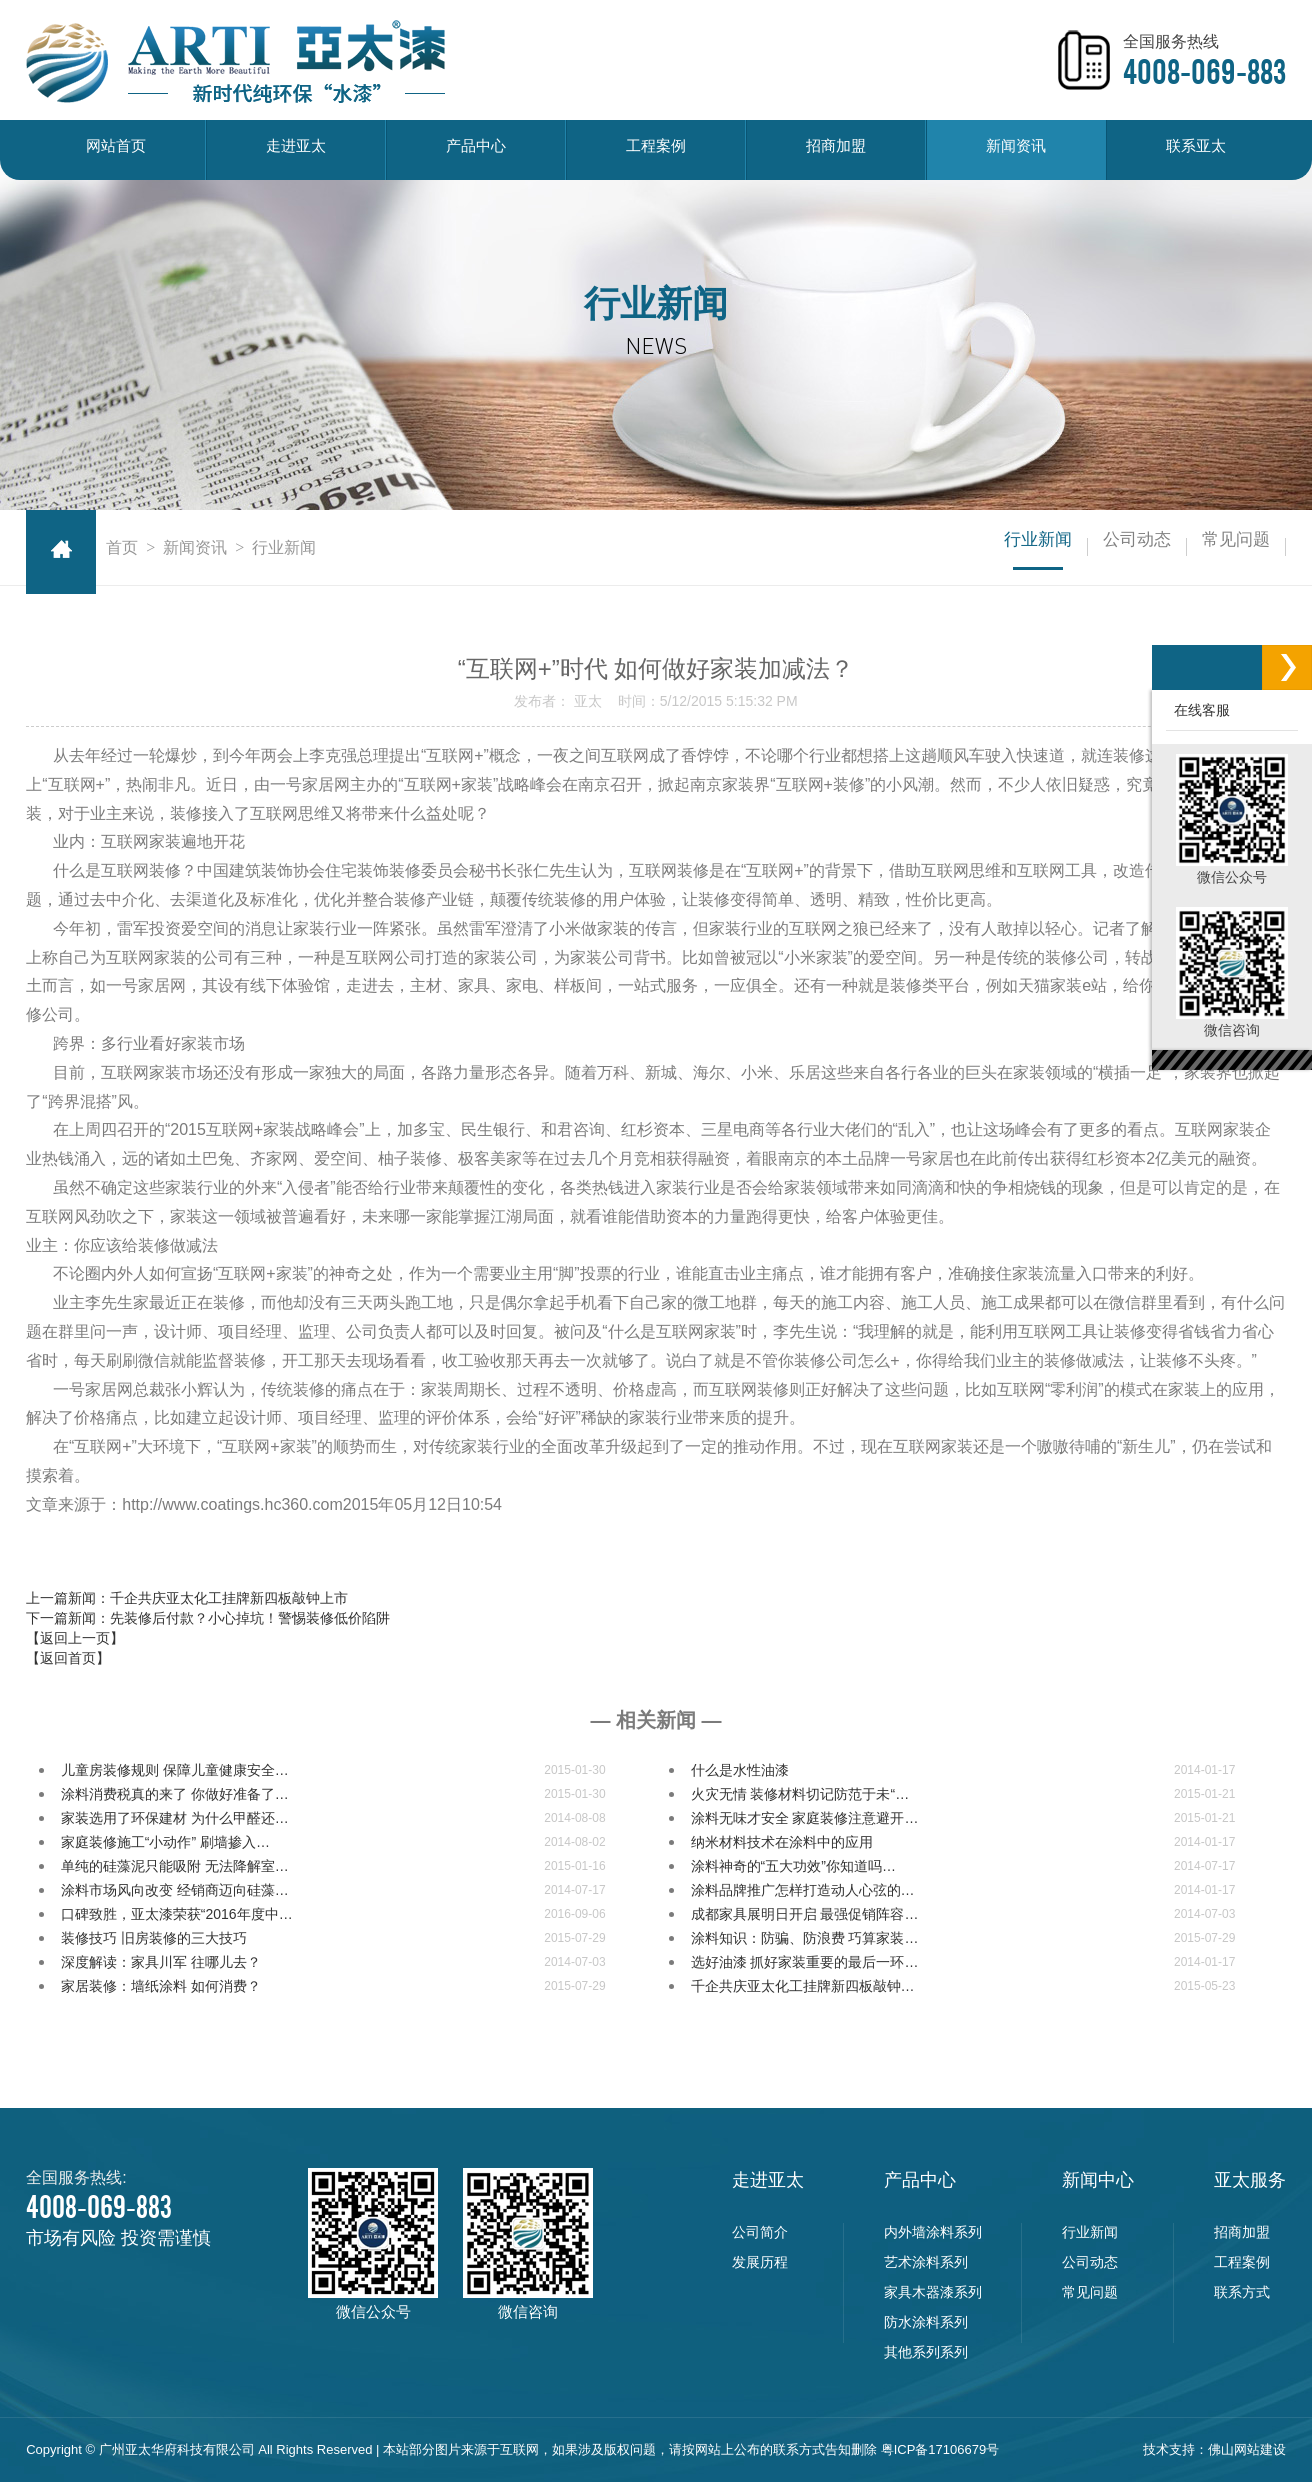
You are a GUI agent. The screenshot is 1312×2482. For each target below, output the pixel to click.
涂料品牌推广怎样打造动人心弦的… (803, 1890)
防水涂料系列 (926, 2322)
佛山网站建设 (1247, 2449)
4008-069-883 (1204, 72)
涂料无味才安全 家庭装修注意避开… (805, 1818)
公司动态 (1082, 547)
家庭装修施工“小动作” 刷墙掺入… (165, 1842)
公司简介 (760, 2232)
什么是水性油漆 (740, 1770)
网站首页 (116, 149)
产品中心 (476, 149)
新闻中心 (1098, 2180)
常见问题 (1218, 547)
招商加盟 (836, 149)
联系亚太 (1196, 149)
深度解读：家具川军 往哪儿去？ (161, 1962)
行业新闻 (946, 547)
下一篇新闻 (208, 1618)
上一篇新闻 (187, 1598)
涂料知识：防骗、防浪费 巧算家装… (805, 1938)
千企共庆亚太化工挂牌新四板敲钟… (803, 1986)
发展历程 (760, 2262)
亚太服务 (1250, 2180)
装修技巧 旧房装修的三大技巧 (154, 1938)
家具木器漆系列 (933, 2292)
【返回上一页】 (75, 1638)
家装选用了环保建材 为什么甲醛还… (175, 1818)
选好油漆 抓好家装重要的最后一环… (805, 1962)
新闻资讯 (1016, 149)
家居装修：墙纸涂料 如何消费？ (161, 1986)
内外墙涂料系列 (933, 2232)
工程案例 (656, 149)
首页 (122, 547)
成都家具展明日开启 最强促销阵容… (805, 1914)
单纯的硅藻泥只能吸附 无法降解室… (175, 1866)
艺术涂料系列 (926, 2262)
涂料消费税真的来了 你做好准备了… (175, 1794)
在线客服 (1198, 710)
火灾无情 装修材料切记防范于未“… (800, 1794)
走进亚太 (296, 149)
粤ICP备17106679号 (940, 2449)
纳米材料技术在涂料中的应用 (782, 1842)
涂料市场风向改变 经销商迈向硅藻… (175, 1890)
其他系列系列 (926, 2352)
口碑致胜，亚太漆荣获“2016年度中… (177, 1914)
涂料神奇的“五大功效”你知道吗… (793, 1866)
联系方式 (1242, 2292)
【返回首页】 (68, 1658)
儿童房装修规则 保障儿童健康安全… (175, 1770)
